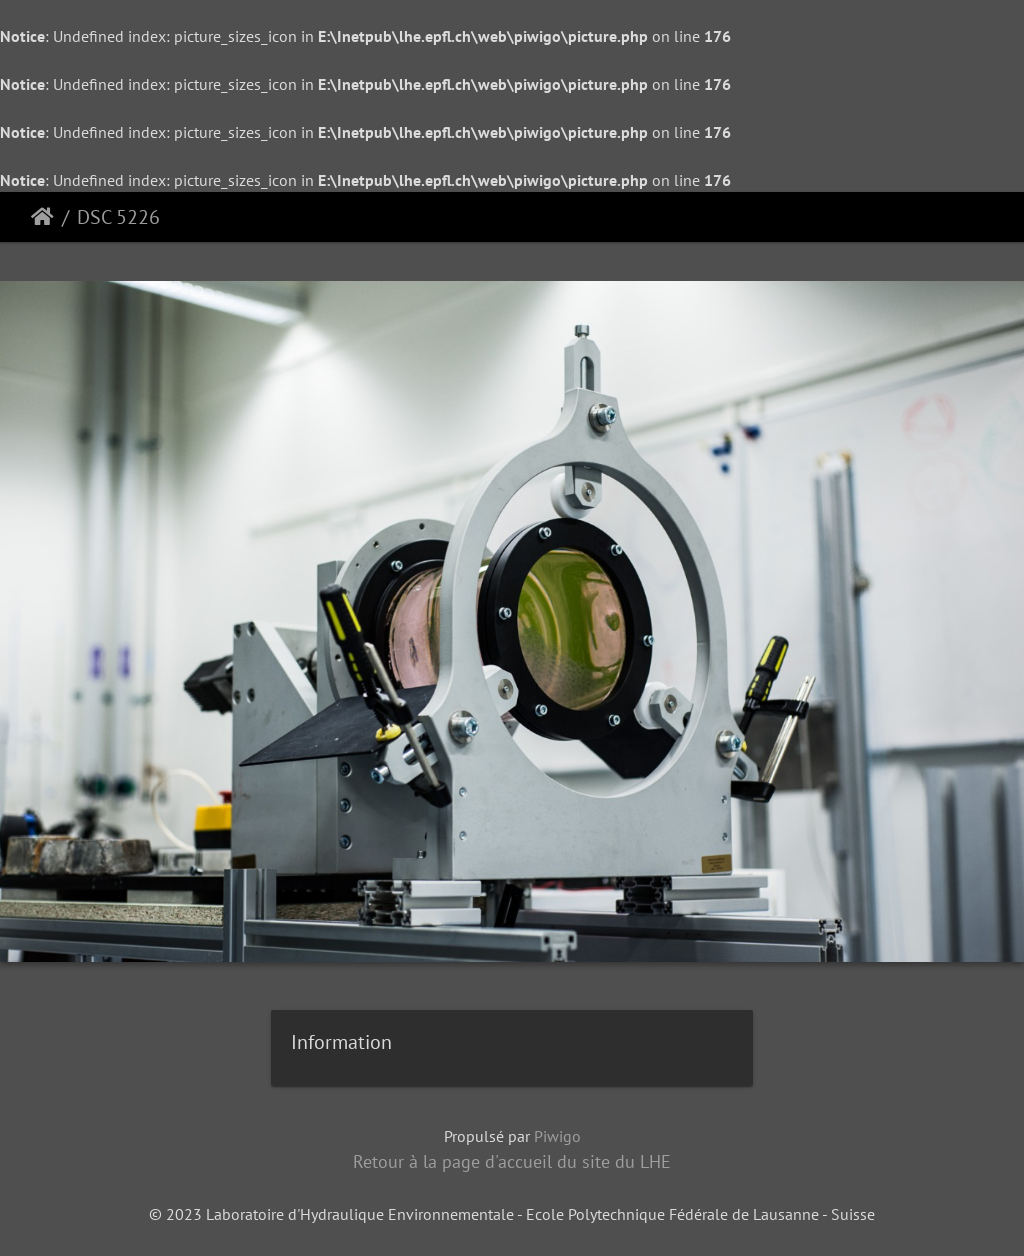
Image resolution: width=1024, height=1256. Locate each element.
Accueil (42, 217)
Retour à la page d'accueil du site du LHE (512, 1161)
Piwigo (557, 1136)
